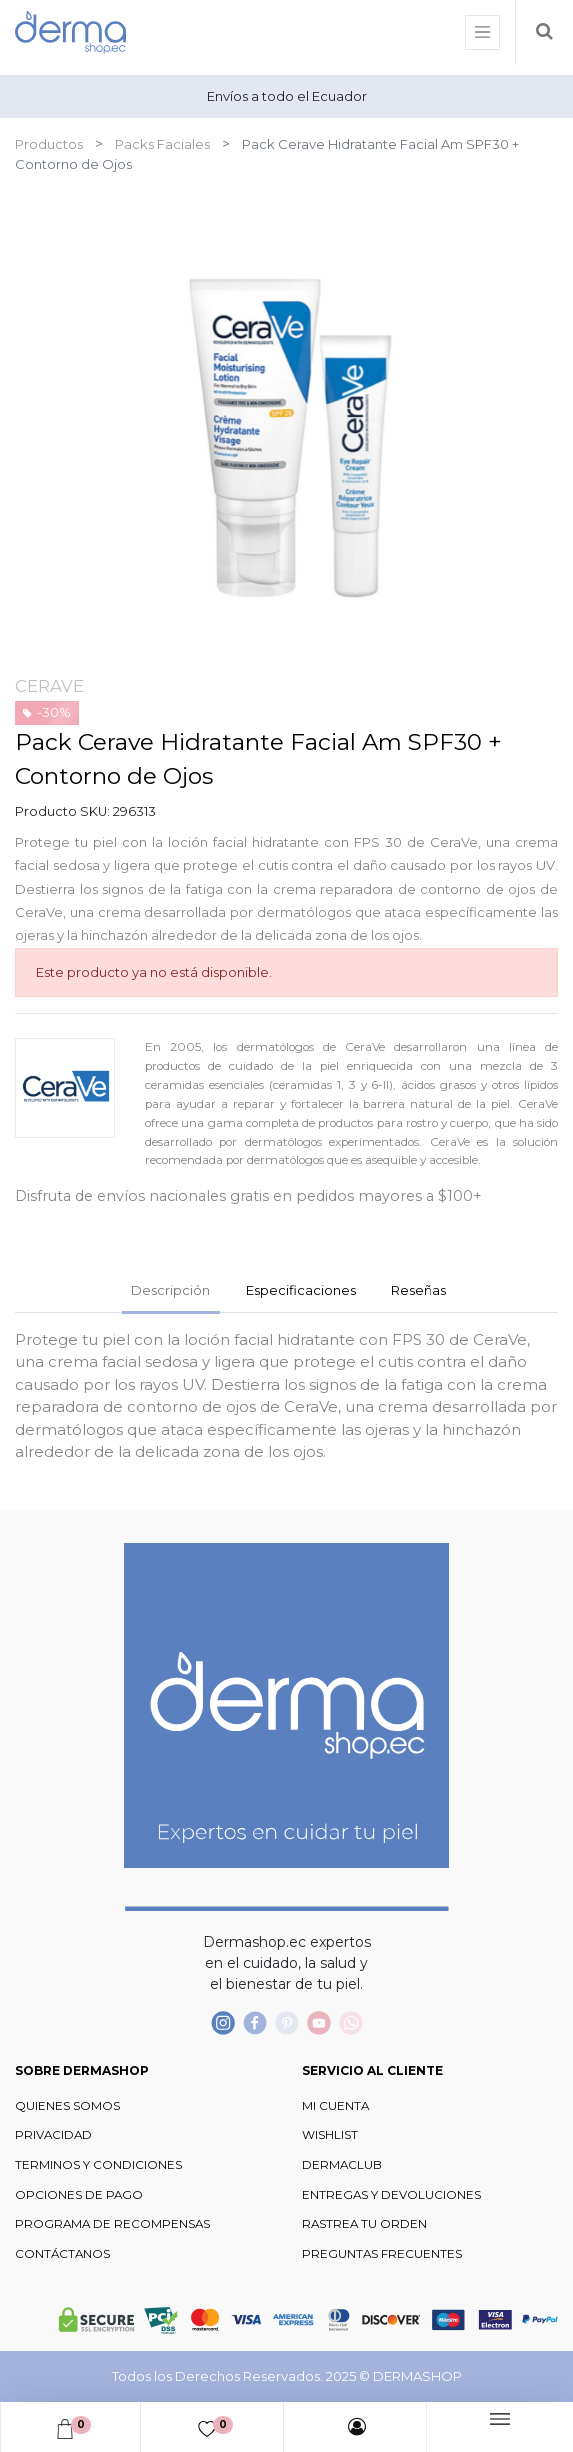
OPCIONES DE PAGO (79, 2195)
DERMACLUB (342, 2165)
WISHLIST (330, 2135)
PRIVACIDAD (53, 2135)
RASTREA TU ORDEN (364, 2224)
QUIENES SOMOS (67, 2106)
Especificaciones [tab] (301, 1290)
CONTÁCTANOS (62, 2254)
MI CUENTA (335, 2106)
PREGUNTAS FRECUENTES (382, 2254)
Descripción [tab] (170, 1290)
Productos (49, 144)
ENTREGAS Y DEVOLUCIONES (391, 2195)
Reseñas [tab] (418, 1290)
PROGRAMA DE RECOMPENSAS (112, 2224)
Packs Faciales (162, 144)
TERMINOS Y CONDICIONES (98, 2165)
